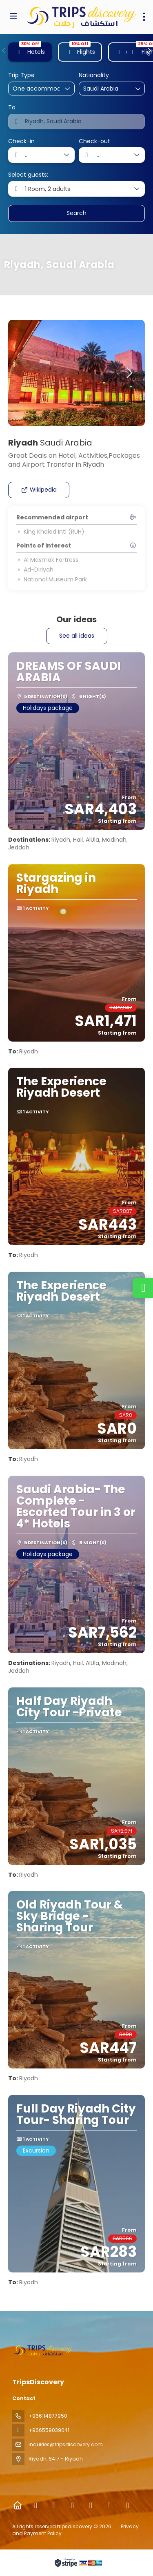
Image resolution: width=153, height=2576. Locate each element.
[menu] (144, 16)
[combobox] (103, 88)
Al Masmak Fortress (47, 560)
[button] (4, 50)
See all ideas (76, 636)
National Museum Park (51, 579)
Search (76, 213)
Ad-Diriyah (34, 569)
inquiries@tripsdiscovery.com (66, 2444)
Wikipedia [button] (39, 489)
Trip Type (21, 75)
